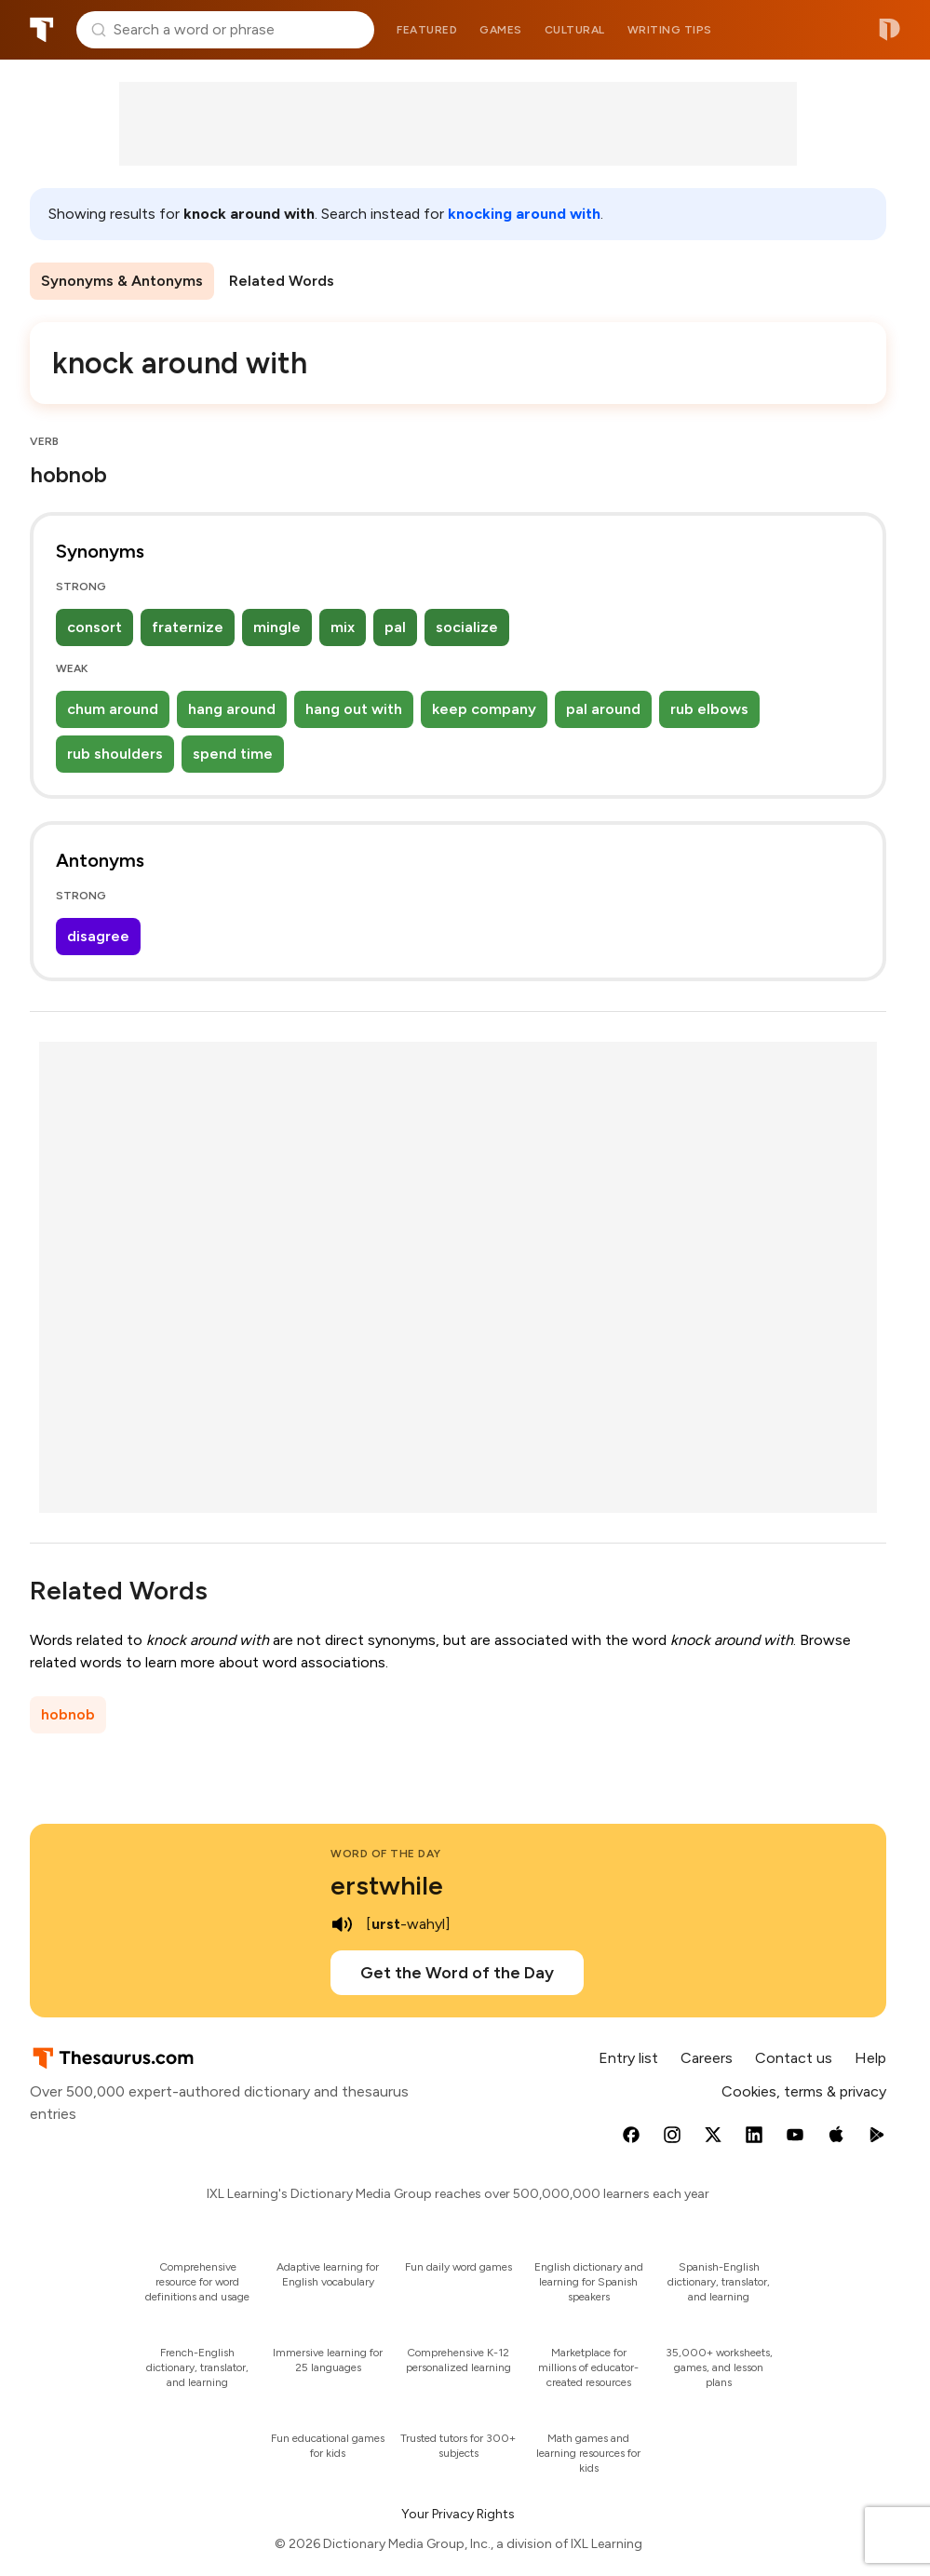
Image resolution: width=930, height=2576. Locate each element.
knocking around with (524, 214)
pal (395, 627)
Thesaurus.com (42, 30)
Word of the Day (385, 1853)
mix (342, 627)
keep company (484, 709)
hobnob (68, 1714)
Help (870, 2058)
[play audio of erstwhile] (341, 1924)
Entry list (628, 2058)
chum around (112, 709)
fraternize (187, 627)
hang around (232, 709)
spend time (233, 753)
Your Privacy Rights (458, 2514)
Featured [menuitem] (427, 29)
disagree (98, 936)
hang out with (353, 709)
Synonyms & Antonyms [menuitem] (122, 281)
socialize (467, 627)
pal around (603, 709)
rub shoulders (115, 753)
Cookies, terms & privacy (803, 2091)
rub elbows (709, 709)
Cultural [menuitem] (575, 29)
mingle (277, 627)
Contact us (793, 2058)
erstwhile (386, 1885)
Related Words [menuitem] (281, 281)
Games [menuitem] (500, 29)
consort (94, 627)
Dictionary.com (889, 30)
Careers (707, 2058)
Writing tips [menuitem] (669, 29)
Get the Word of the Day (457, 1972)
